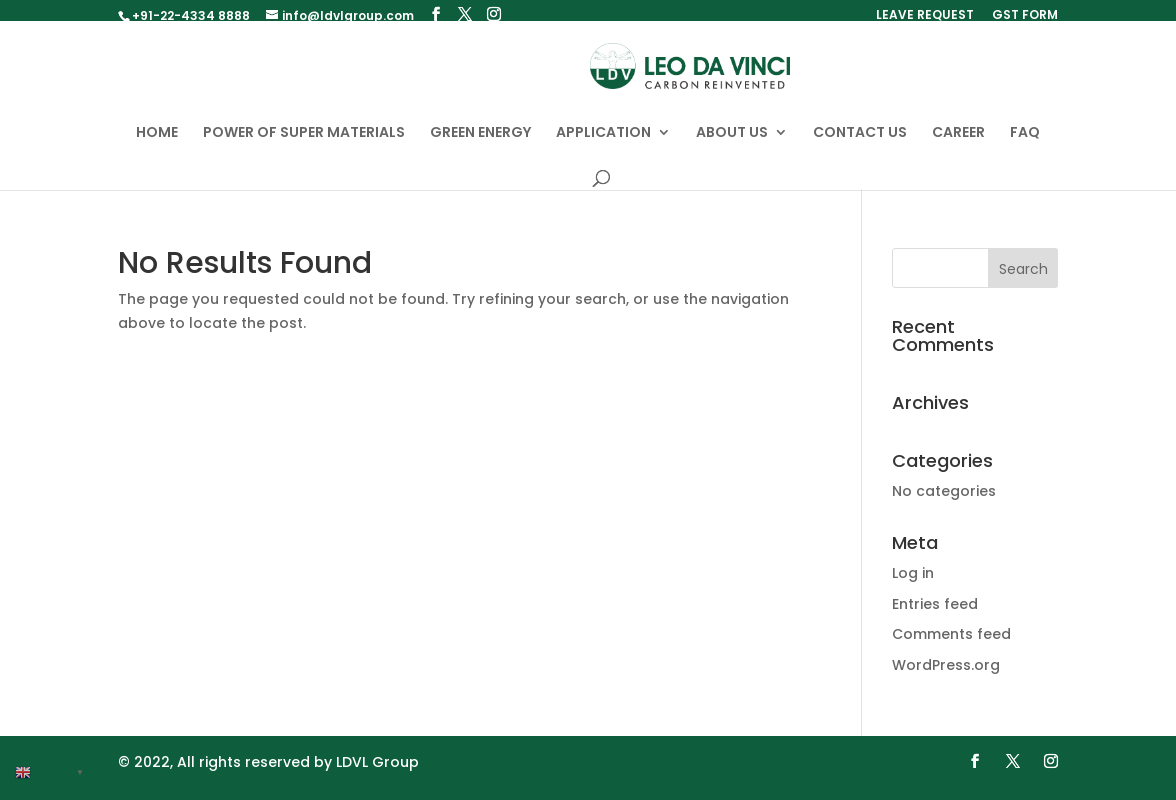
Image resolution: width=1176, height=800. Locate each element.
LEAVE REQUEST (925, 16)
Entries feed (935, 614)
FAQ (1025, 143)
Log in (913, 583)
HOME (157, 143)
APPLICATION (603, 143)
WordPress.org (946, 675)
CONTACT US (860, 143)
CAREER (958, 143)
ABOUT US (732, 143)
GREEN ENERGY (480, 143)
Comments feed (951, 644)
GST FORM (1025, 16)
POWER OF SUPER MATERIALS (304, 143)
